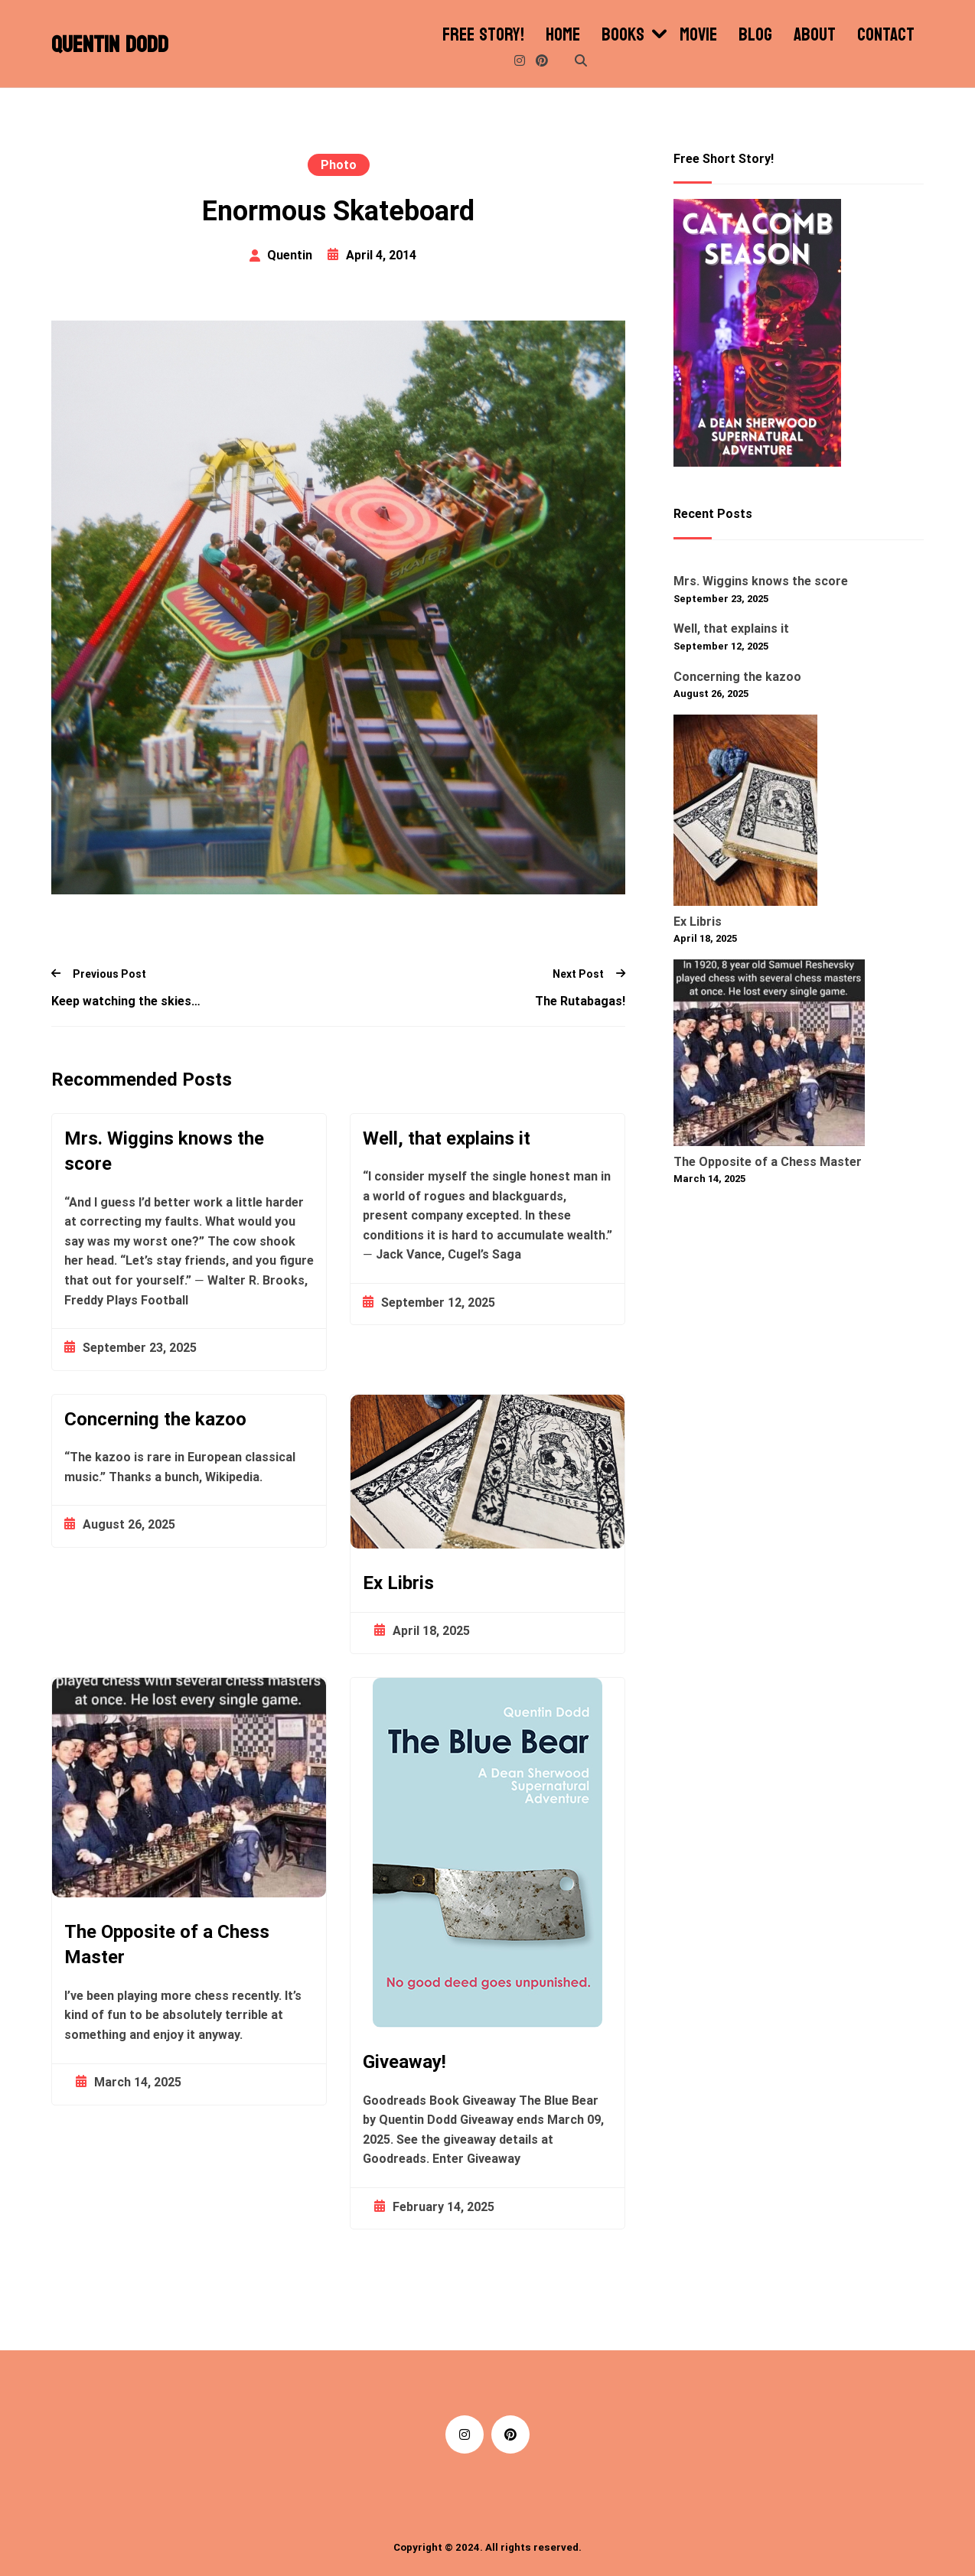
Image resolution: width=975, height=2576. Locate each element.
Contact (886, 35)
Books (623, 35)
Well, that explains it (446, 1138)
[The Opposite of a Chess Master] (769, 1055)
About (815, 35)
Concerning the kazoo (155, 1419)
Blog (755, 35)
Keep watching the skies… (126, 1001)
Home (563, 35)
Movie (698, 35)
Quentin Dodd (109, 45)
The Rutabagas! (580, 1001)
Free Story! (483, 35)
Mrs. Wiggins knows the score (164, 1151)
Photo (339, 165)
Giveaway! (404, 2062)
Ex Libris (398, 1583)
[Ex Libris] (745, 813)
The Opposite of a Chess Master (166, 1945)
